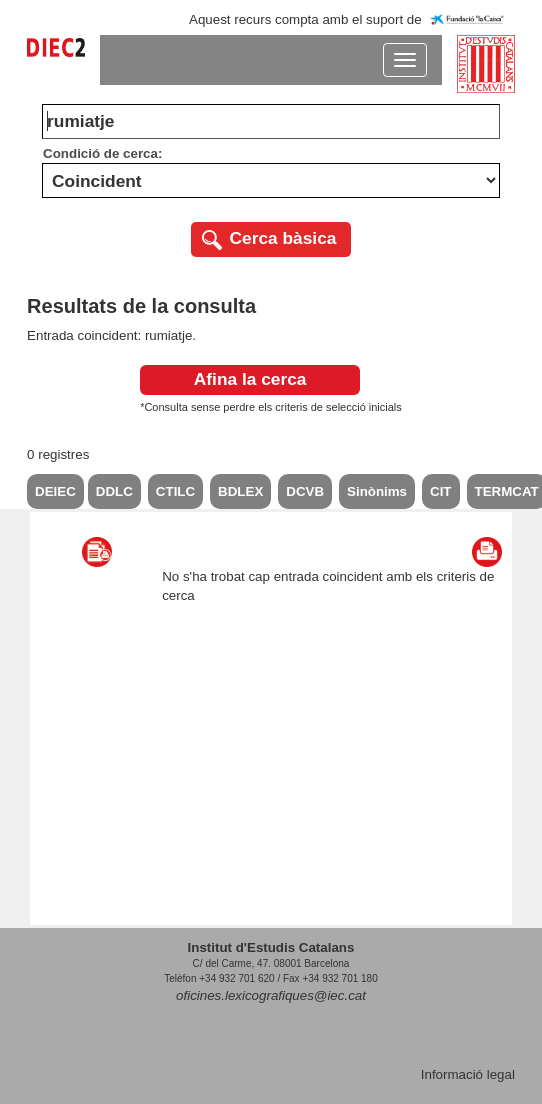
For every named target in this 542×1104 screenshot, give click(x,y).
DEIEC (55, 491)
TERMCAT (507, 491)
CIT (440, 491)
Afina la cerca (250, 379)
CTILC (175, 491)
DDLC (114, 491)
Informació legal (468, 1074)
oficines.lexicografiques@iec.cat (271, 995)
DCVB (305, 491)
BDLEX (240, 491)
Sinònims (377, 491)
